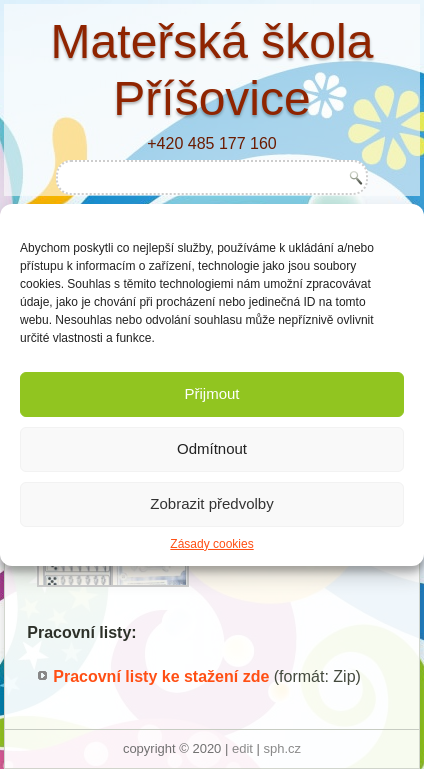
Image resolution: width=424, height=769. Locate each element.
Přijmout (211, 393)
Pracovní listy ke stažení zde (161, 676)
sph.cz (283, 748)
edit (242, 748)
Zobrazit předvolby (211, 503)
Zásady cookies (211, 544)
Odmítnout (212, 448)
